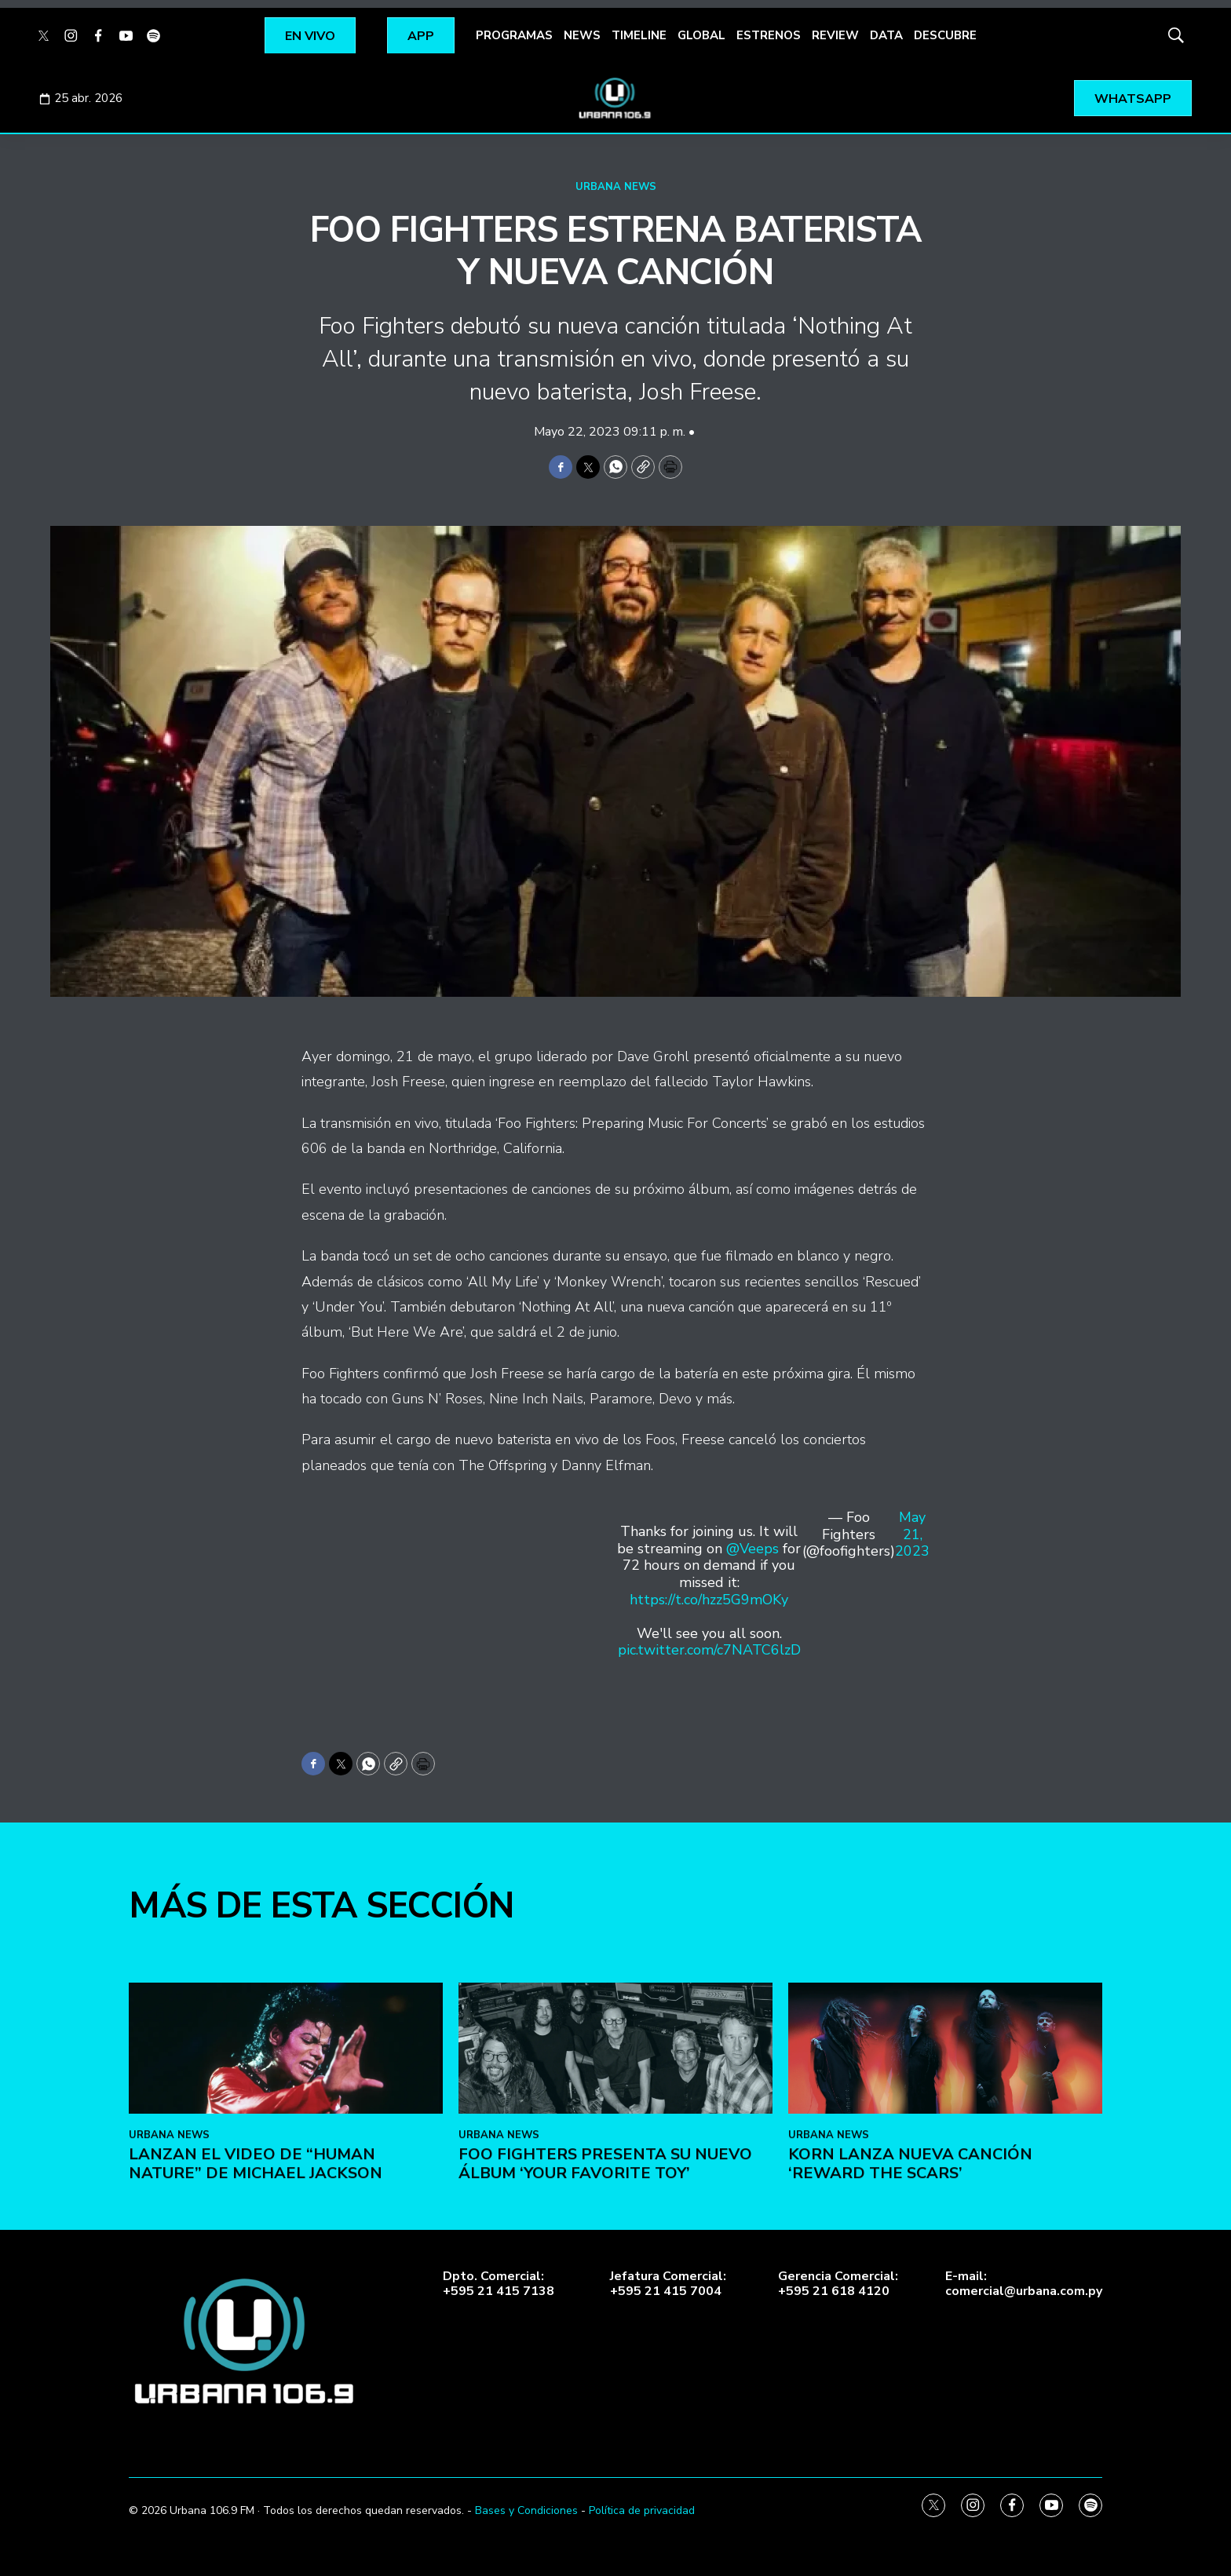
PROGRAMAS (514, 35)
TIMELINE (639, 35)
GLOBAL (701, 35)
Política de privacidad (642, 2510)
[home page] (615, 98)
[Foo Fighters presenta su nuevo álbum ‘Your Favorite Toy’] (615, 2334)
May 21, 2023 (912, 1534)
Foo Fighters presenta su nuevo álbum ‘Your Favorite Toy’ (605, 2450)
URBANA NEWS (615, 187)
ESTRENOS (768, 35)
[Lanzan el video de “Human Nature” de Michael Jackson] (286, 2334)
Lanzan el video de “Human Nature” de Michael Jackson (255, 2450)
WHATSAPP (1132, 99)
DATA (886, 35)
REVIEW (835, 35)
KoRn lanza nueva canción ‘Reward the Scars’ (910, 2450)
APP (420, 36)
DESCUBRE (945, 35)
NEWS (582, 35)
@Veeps (752, 1548)
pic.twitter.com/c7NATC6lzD (709, 1649)
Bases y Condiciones (526, 2510)
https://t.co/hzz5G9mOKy (709, 1599)
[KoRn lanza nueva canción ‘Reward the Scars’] (945, 2334)
